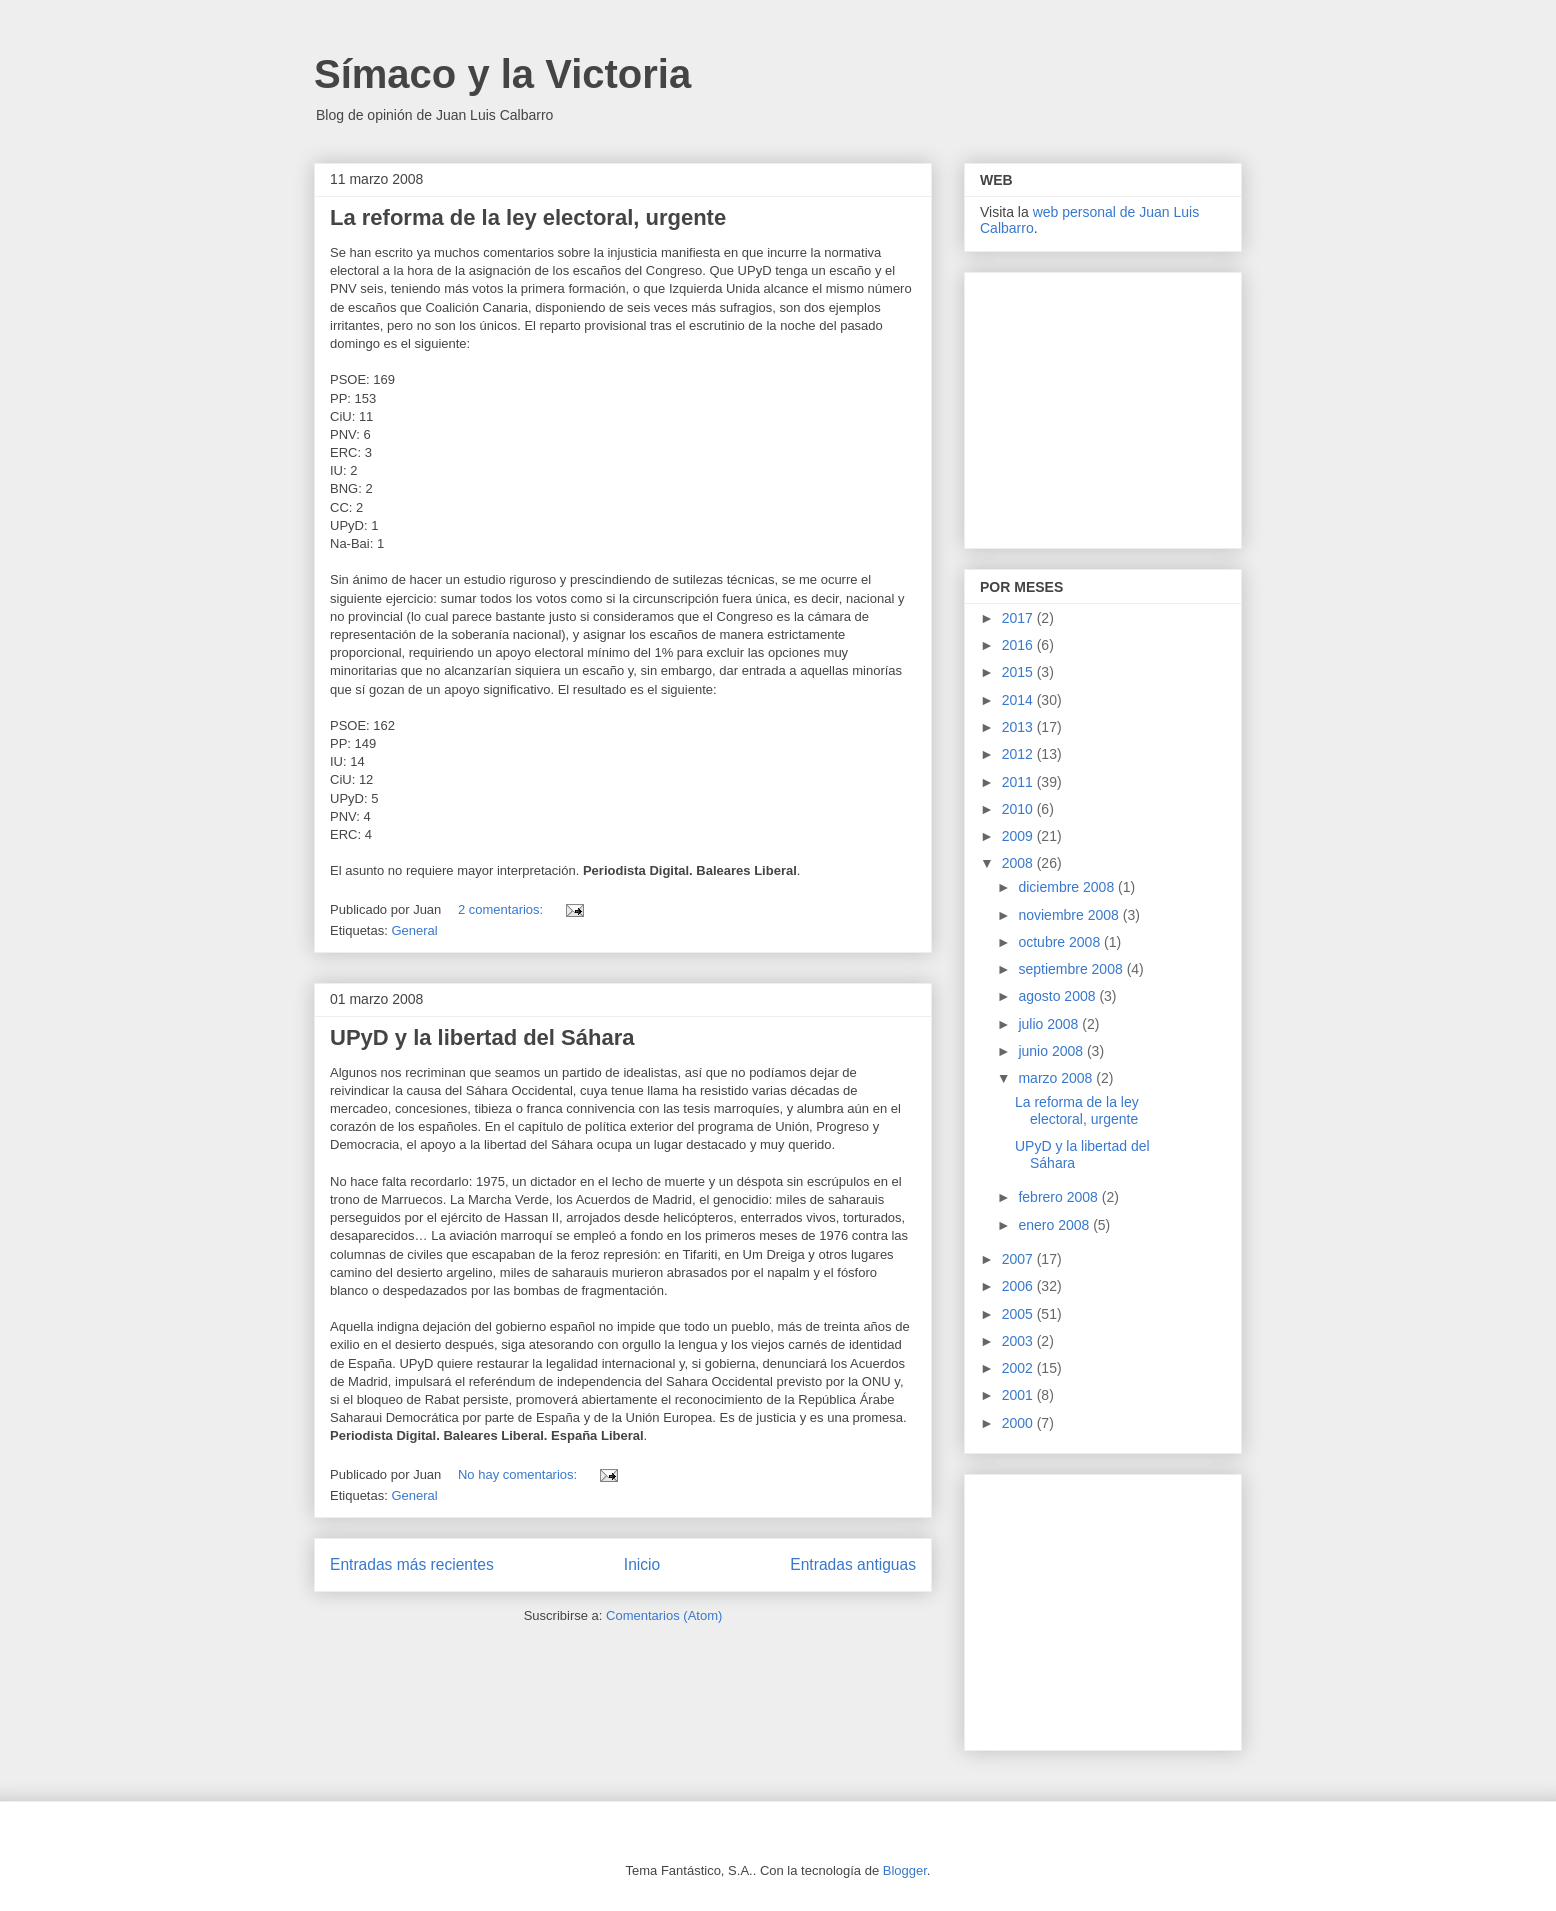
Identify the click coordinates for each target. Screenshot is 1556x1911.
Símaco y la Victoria (502, 74)
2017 (1019, 618)
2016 (1019, 645)
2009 (1019, 836)
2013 (1019, 727)
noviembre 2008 (1070, 915)
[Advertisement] (1105, 405)
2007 (1019, 1259)
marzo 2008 (1057, 1078)
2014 (1019, 700)
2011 (1019, 782)
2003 (1019, 1341)
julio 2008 (1050, 1024)
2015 (1019, 672)
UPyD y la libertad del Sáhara (482, 1037)
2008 (1019, 863)
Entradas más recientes (412, 1564)
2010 (1019, 809)
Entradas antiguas (853, 1564)
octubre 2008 (1061, 942)
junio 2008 (1052, 1051)
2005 (1019, 1314)
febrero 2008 (1059, 1197)
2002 (1019, 1368)
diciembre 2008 (1068, 887)
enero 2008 (1055, 1225)
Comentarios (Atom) (664, 1615)
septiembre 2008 (1072, 969)
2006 (1019, 1286)
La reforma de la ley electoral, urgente (528, 217)
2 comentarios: (502, 909)
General (414, 930)
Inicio (642, 1564)
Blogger (905, 1870)
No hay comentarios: (519, 1474)
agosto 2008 (1058, 996)
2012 (1019, 754)
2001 (1019, 1395)
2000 (1019, 1423)
